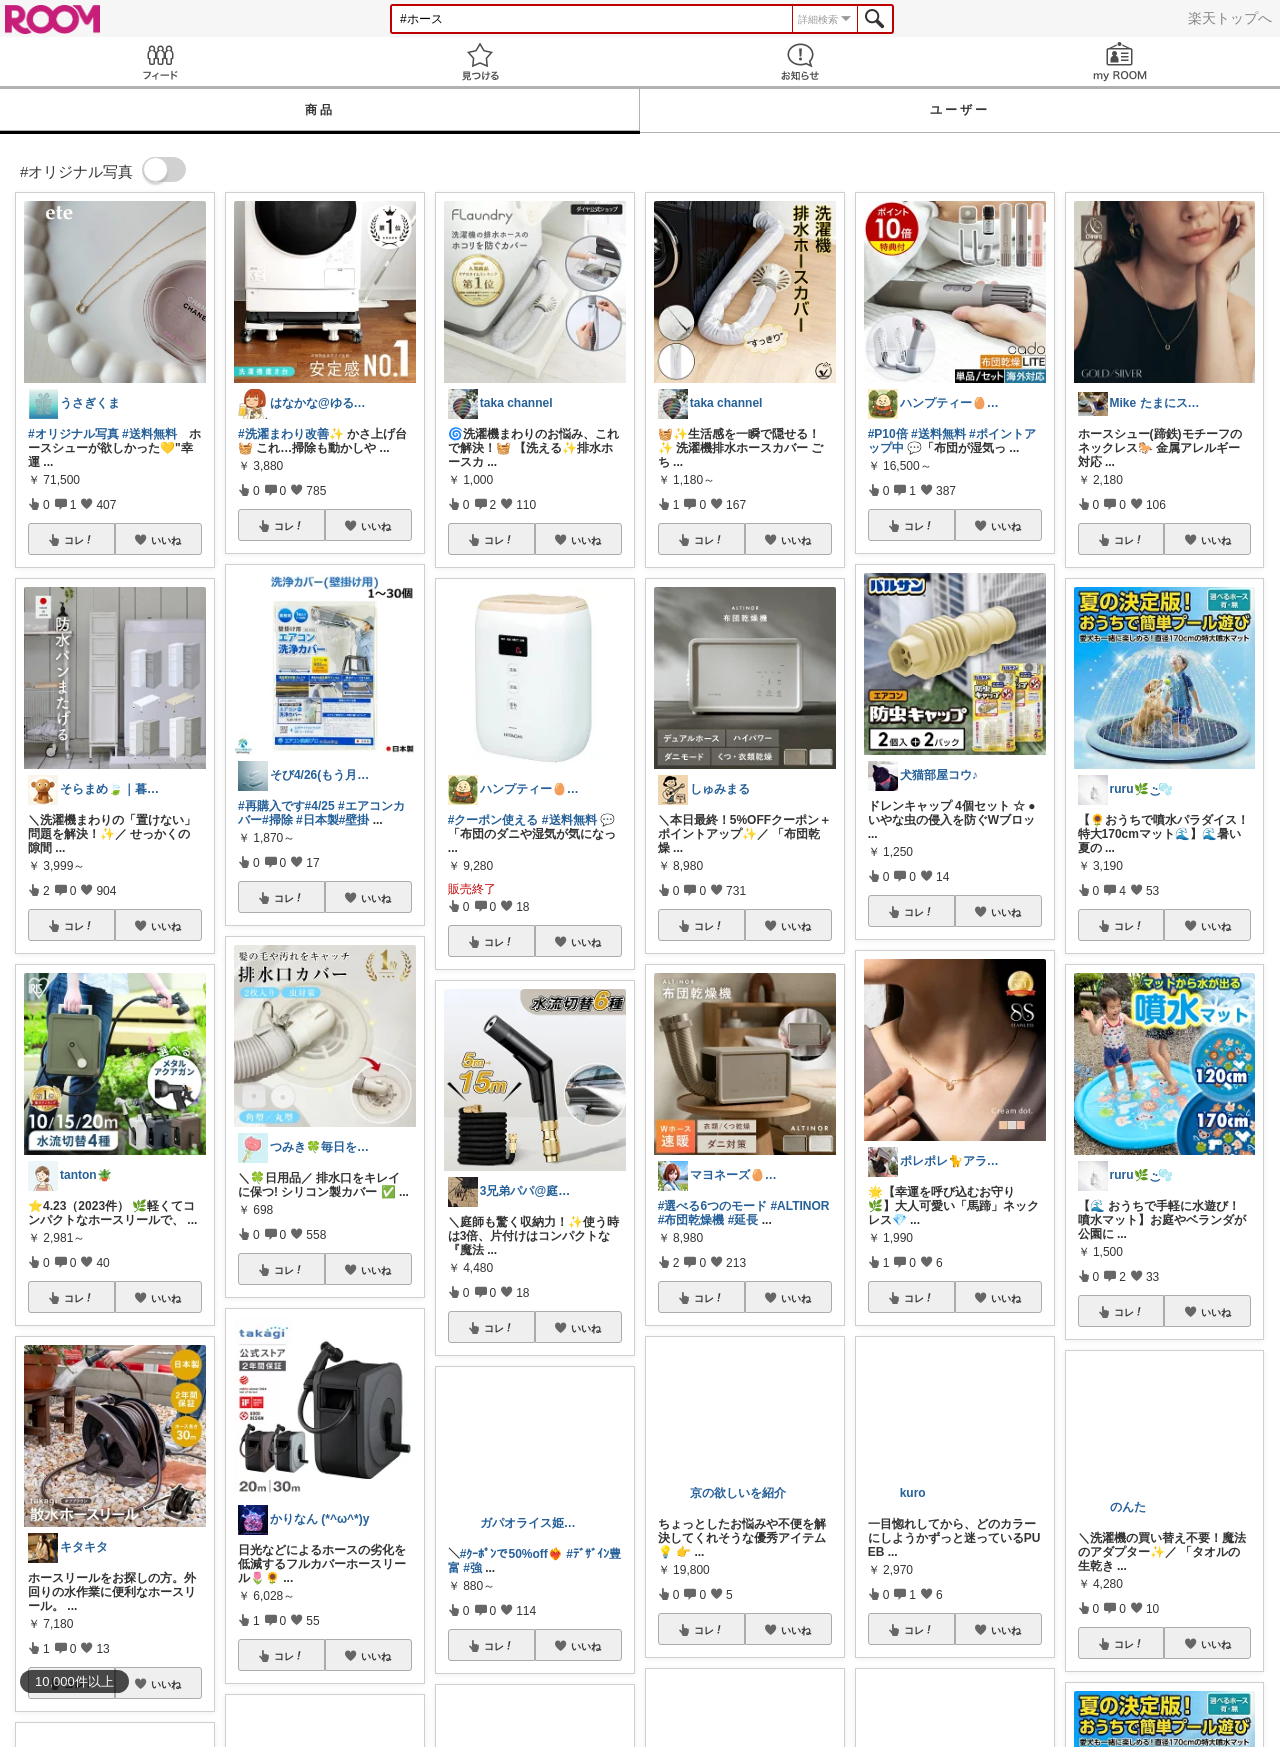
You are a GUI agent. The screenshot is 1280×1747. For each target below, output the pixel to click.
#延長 (743, 1220)
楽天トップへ (1230, 18)
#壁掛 (354, 820)
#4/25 (320, 806)
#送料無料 (149, 434)
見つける (480, 61)
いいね (166, 540)
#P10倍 (888, 434)
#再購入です (271, 806)
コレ (79, 540)
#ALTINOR (799, 1206)
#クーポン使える (493, 820)
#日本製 (317, 820)
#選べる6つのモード (712, 1206)
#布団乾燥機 (691, 1220)
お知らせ (800, 61)
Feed (160, 61)
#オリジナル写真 (73, 434)
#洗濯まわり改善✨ (291, 434)
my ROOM (1120, 61)
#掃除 (277, 820)
